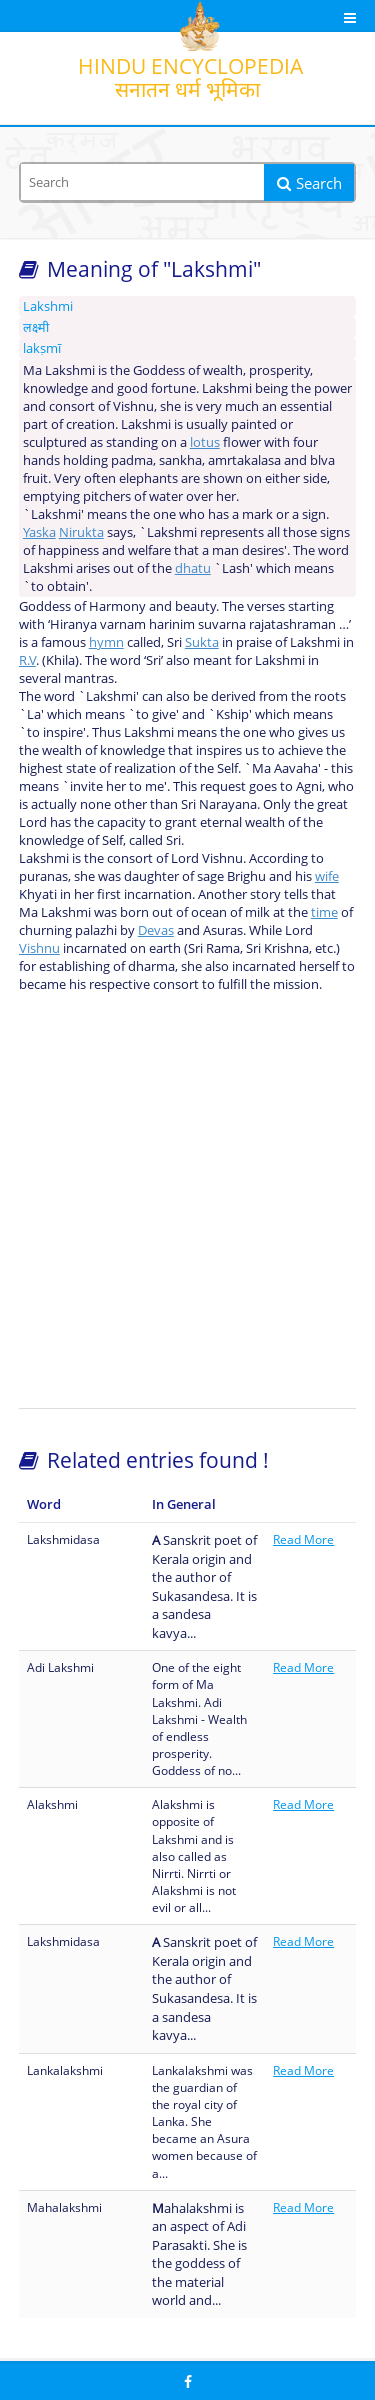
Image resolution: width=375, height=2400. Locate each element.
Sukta (202, 642)
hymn (106, 642)
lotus (205, 442)
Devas (156, 930)
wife (327, 876)
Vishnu (39, 948)
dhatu (193, 568)
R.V (27, 660)
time (324, 912)
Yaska (39, 532)
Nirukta (81, 532)
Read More (303, 1539)
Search (309, 183)
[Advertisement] (187, 1200)
